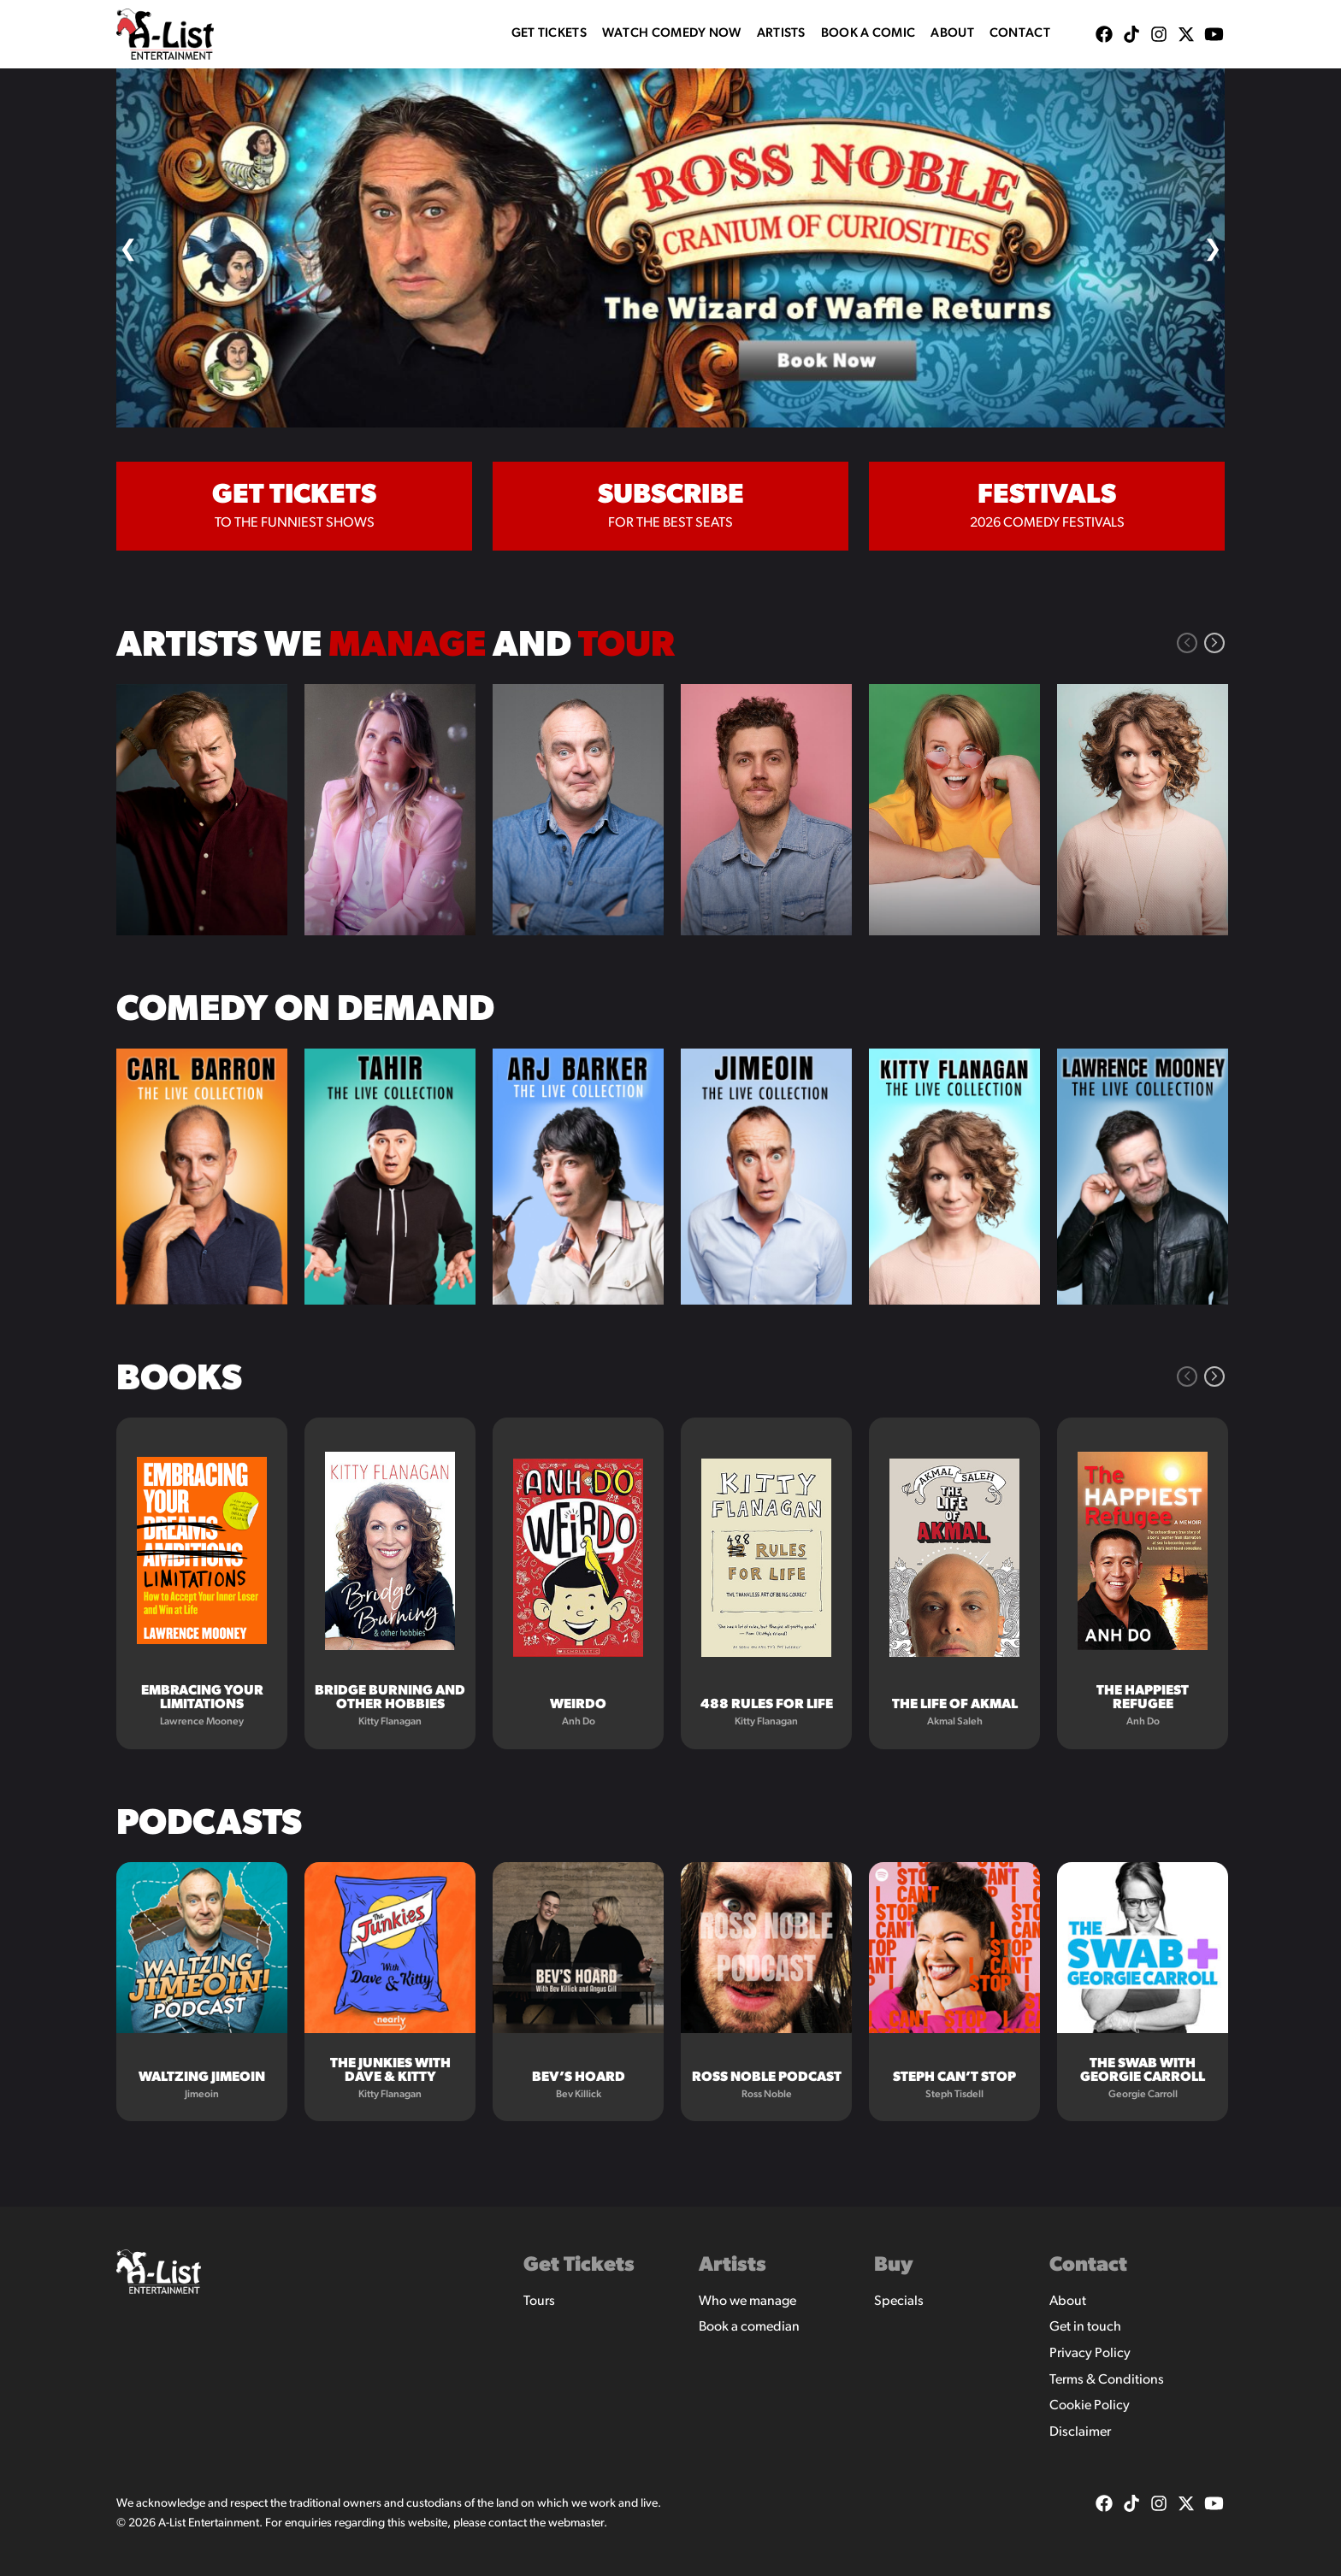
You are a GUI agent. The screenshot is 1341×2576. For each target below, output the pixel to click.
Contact (1020, 33)
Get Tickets (549, 33)
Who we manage (747, 2301)
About (952, 33)
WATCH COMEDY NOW (671, 33)
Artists (781, 33)
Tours (539, 2301)
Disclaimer (1080, 2432)
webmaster (576, 2523)
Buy (893, 2265)
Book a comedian (749, 2327)
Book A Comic (868, 33)
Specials (899, 2301)
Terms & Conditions (1106, 2380)
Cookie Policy (1089, 2406)
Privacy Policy (1090, 2354)
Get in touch (1085, 2327)
